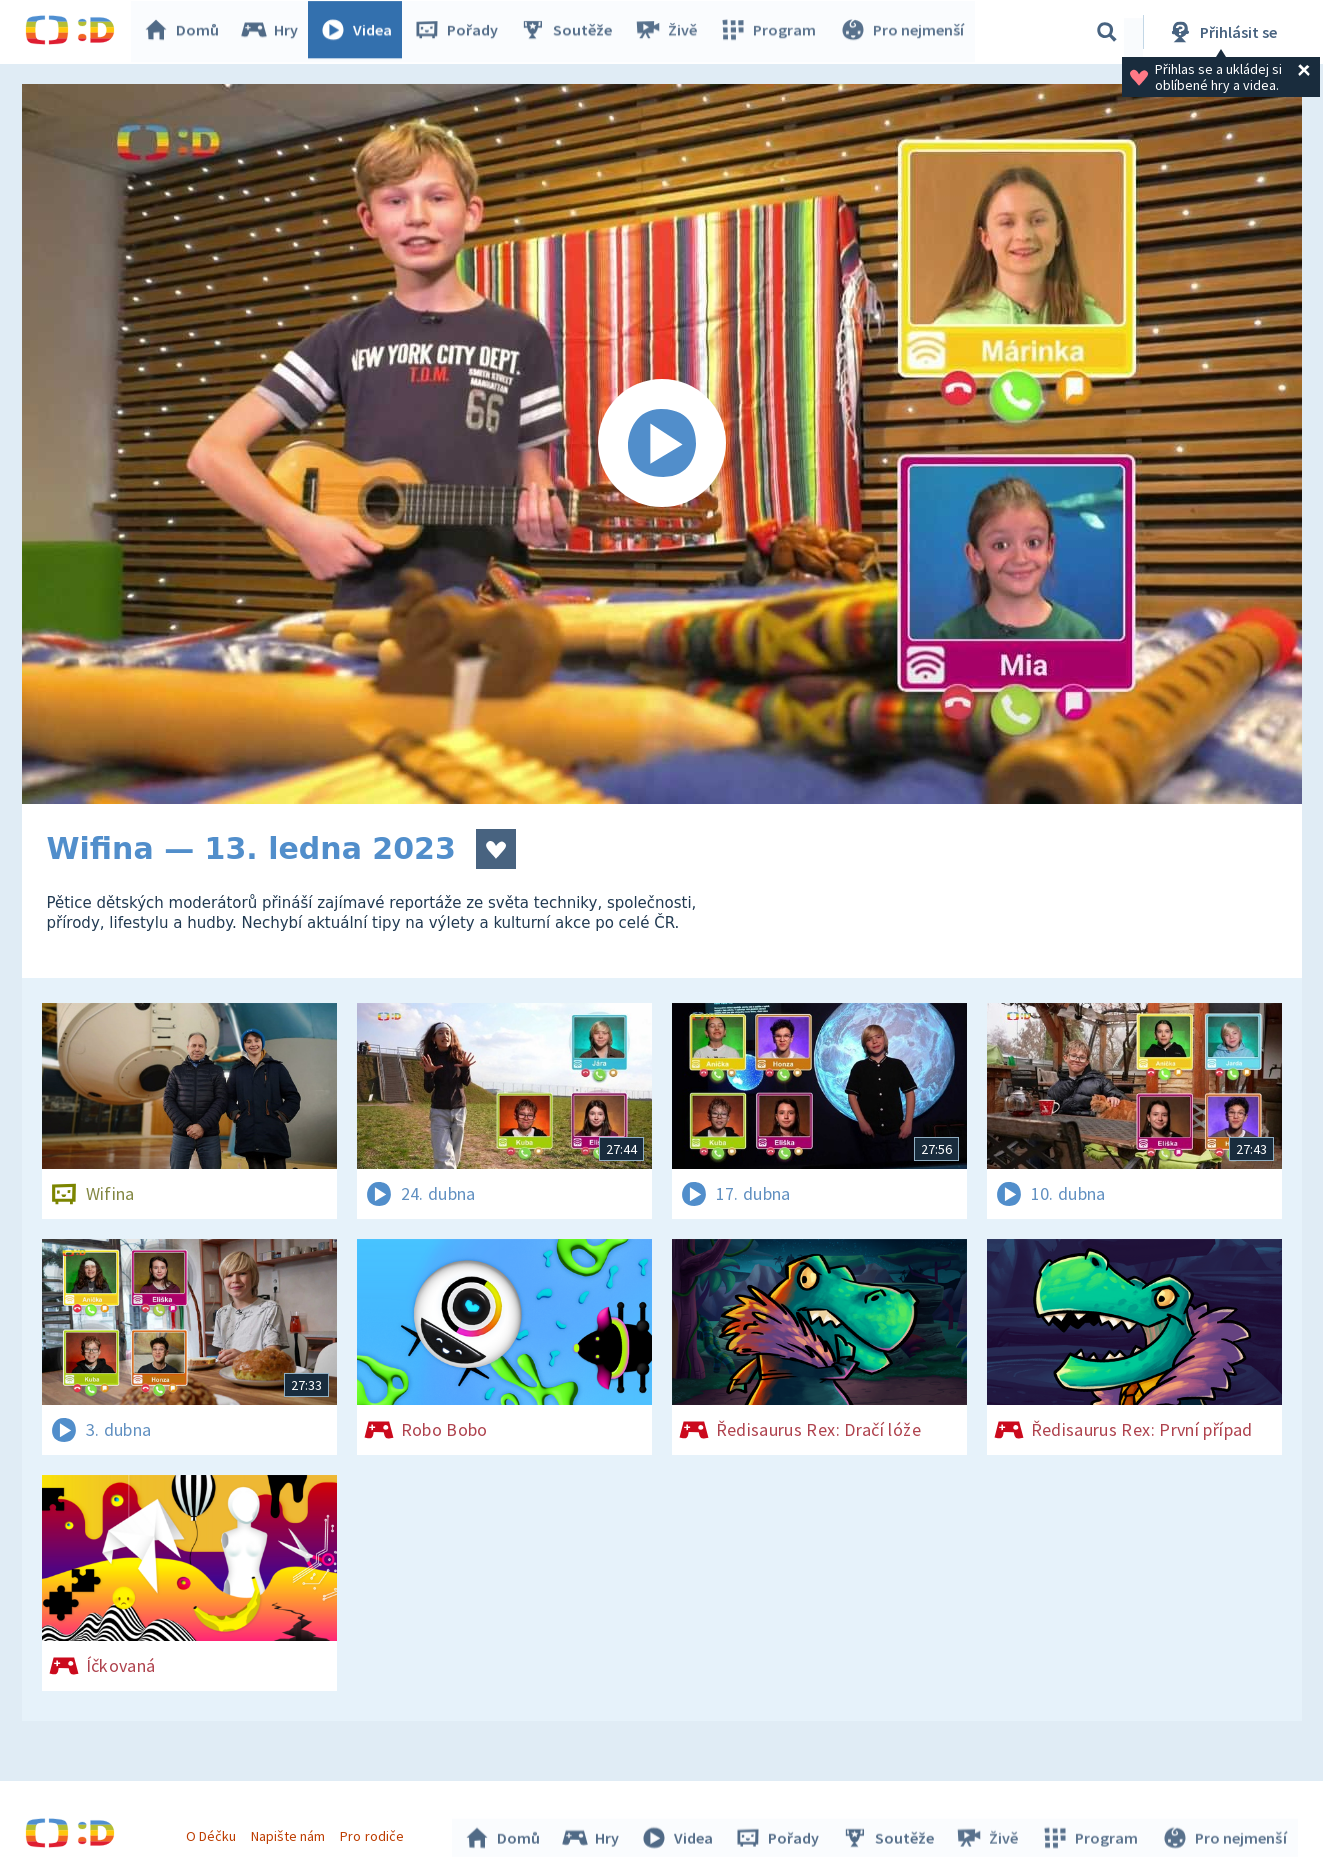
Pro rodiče (374, 1833)
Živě (670, 32)
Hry (274, 32)
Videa (361, 32)
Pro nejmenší (903, 32)
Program (771, 32)
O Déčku (214, 1833)
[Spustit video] (662, 444)
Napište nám (291, 1833)
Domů (186, 32)
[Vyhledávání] (1107, 32)
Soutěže (571, 32)
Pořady (461, 32)
